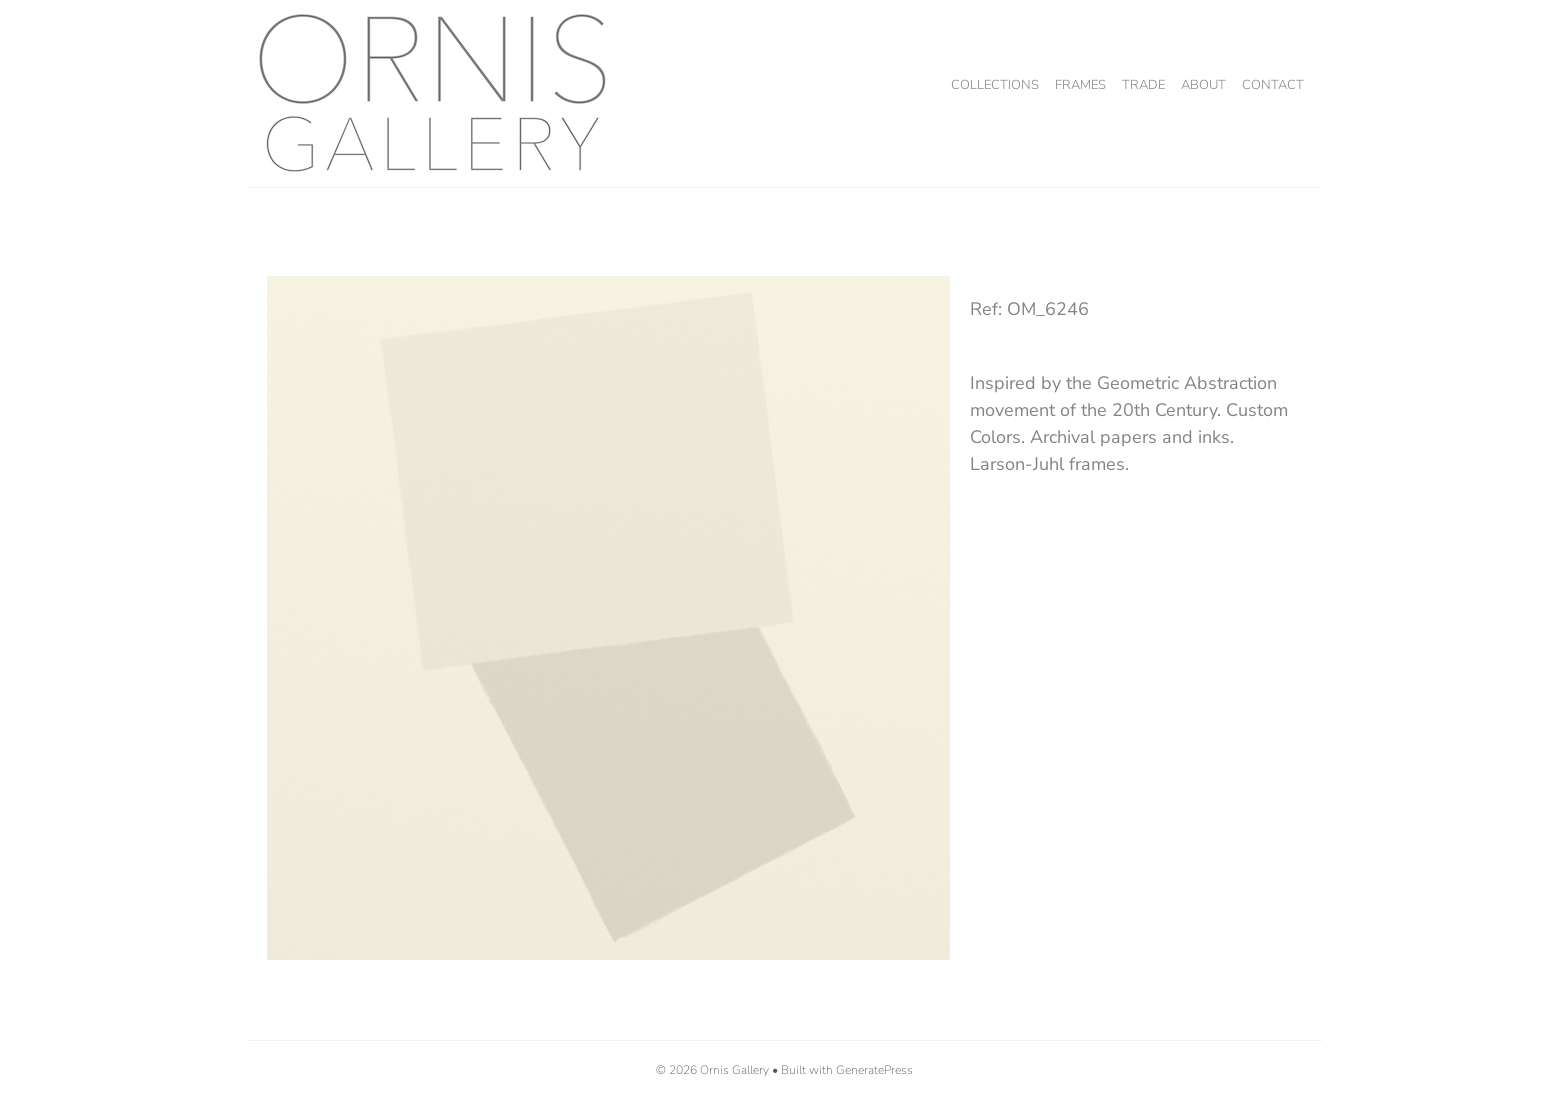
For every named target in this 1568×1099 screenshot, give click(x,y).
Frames (1080, 85)
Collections (995, 85)
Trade (1143, 85)
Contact (1273, 85)
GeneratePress (874, 1070)
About (1203, 85)
